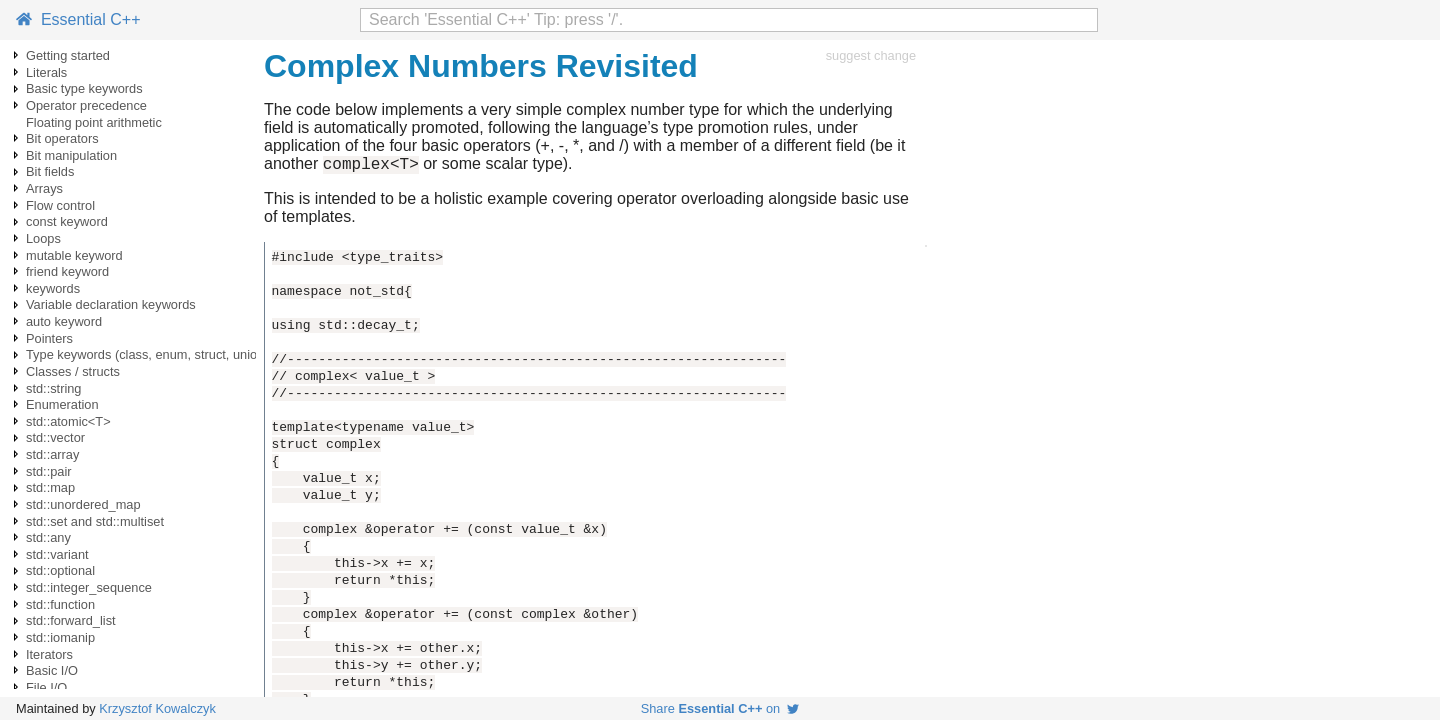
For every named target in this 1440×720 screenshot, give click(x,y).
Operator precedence (86, 105)
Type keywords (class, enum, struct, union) (147, 354)
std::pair (49, 471)
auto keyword (64, 321)
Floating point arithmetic (94, 122)
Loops (43, 238)
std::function (60, 604)
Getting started (68, 55)
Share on (720, 708)
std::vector (55, 437)
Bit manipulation (71, 155)
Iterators (49, 654)
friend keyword (67, 271)
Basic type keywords (84, 88)
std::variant (57, 554)
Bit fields (50, 171)
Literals (46, 72)
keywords (53, 288)
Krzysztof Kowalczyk (157, 708)
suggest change (871, 55)
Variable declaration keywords (111, 304)
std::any (48, 537)
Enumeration (62, 404)
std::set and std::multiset (95, 521)
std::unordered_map (83, 504)
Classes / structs (73, 371)
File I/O (46, 687)
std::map (50, 487)
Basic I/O (52, 670)
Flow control (60, 205)
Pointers (49, 338)
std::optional (60, 570)
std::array (52, 454)
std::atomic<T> (68, 421)
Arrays (44, 188)
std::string (53, 388)
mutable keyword (74, 255)
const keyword (67, 221)
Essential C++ (78, 19)
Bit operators (62, 138)
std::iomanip (60, 637)
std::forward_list (71, 620)
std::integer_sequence (89, 587)
